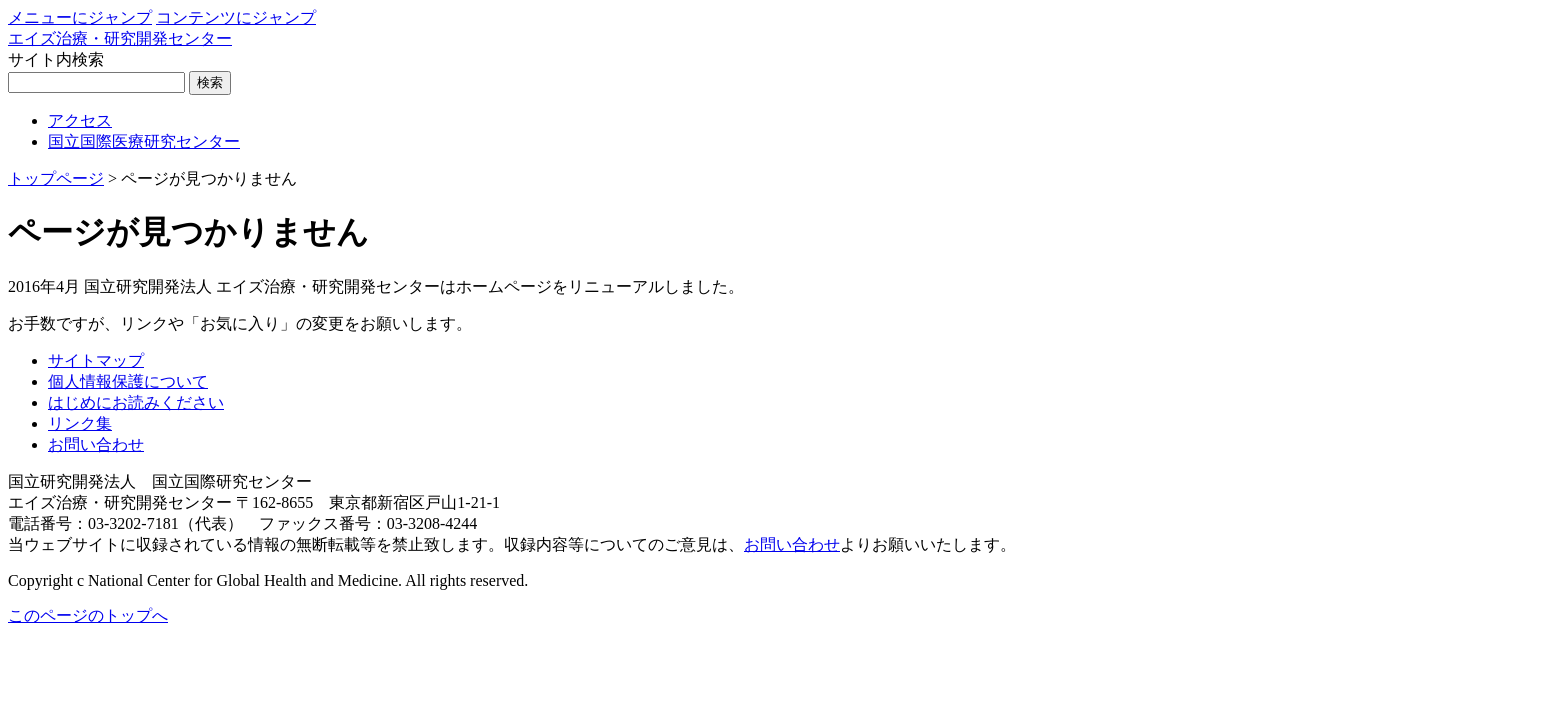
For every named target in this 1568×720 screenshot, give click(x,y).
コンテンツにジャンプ (236, 17)
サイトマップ (96, 360)
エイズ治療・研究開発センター (120, 38)
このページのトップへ (88, 615)
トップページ (56, 178)
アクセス (80, 120)
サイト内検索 (56, 59)
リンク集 (80, 423)
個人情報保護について (128, 381)
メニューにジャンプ (80, 17)
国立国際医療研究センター (144, 141)
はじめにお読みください (136, 402)
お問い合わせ (96, 444)
